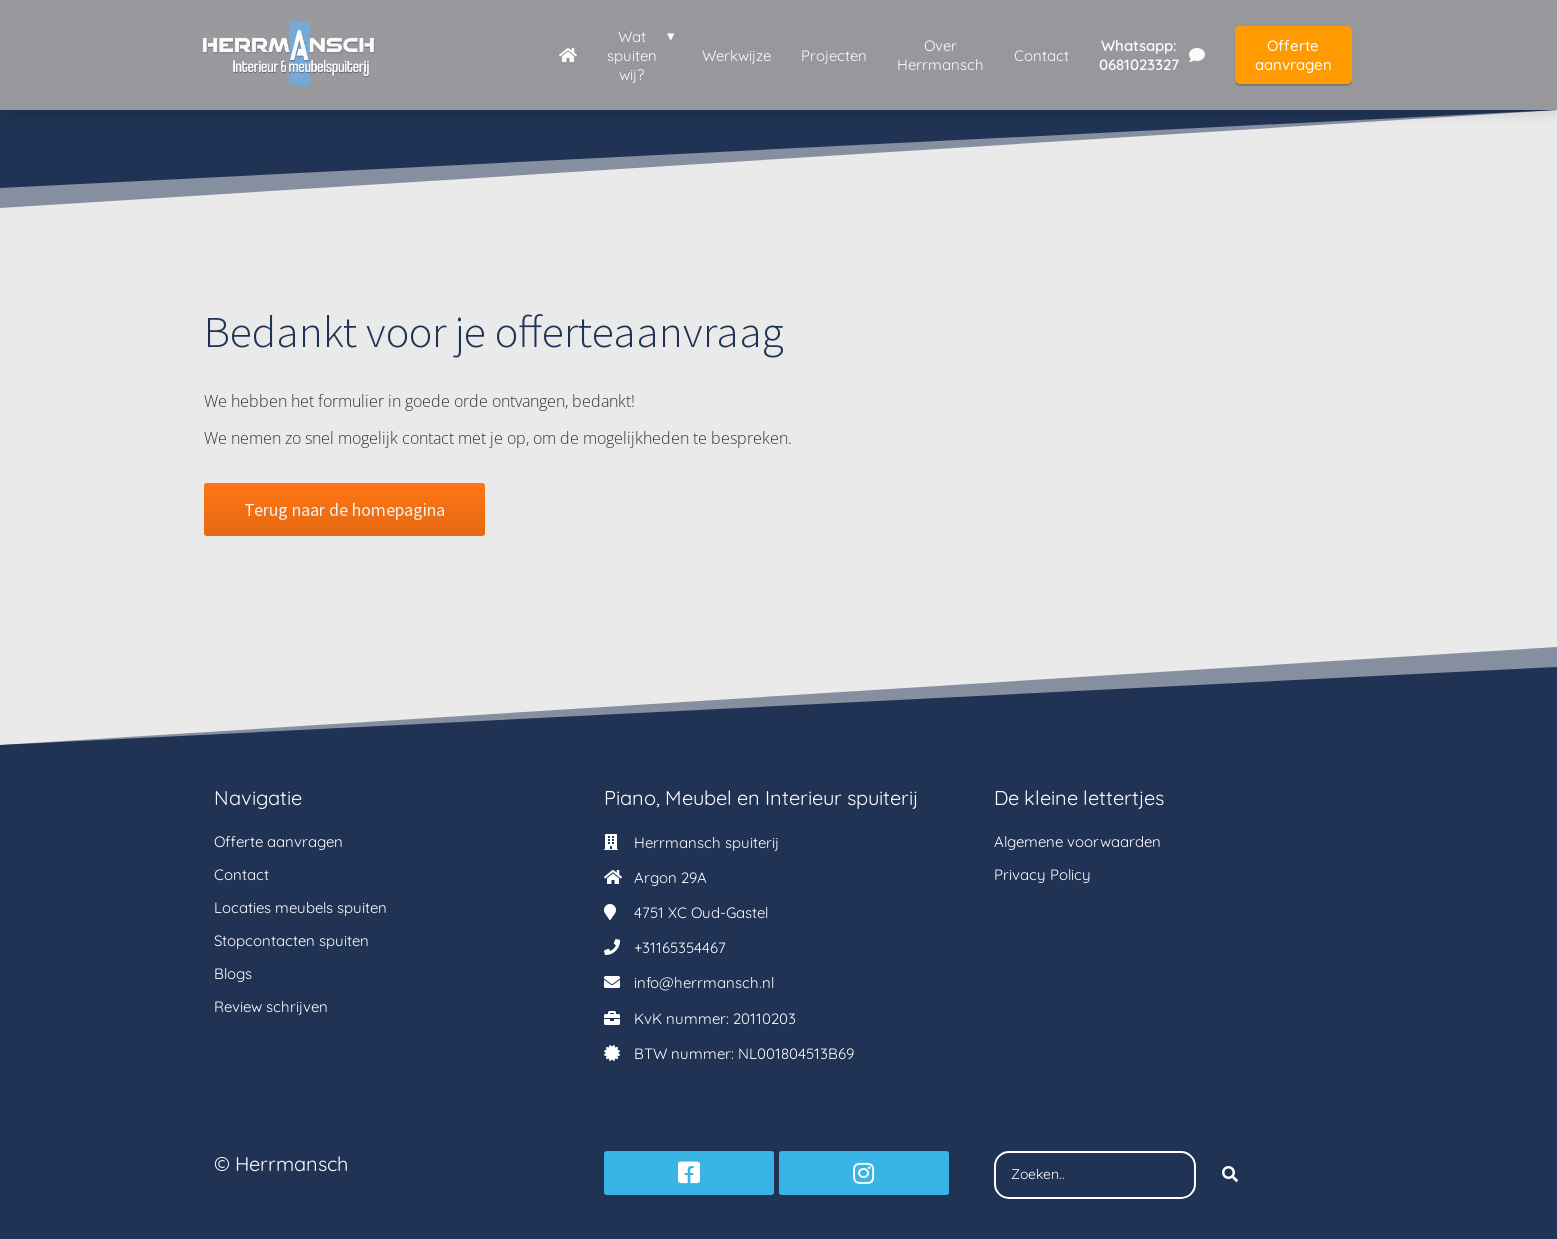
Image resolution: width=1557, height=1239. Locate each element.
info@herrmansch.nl (704, 982)
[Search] (1230, 1175)
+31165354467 (680, 947)
